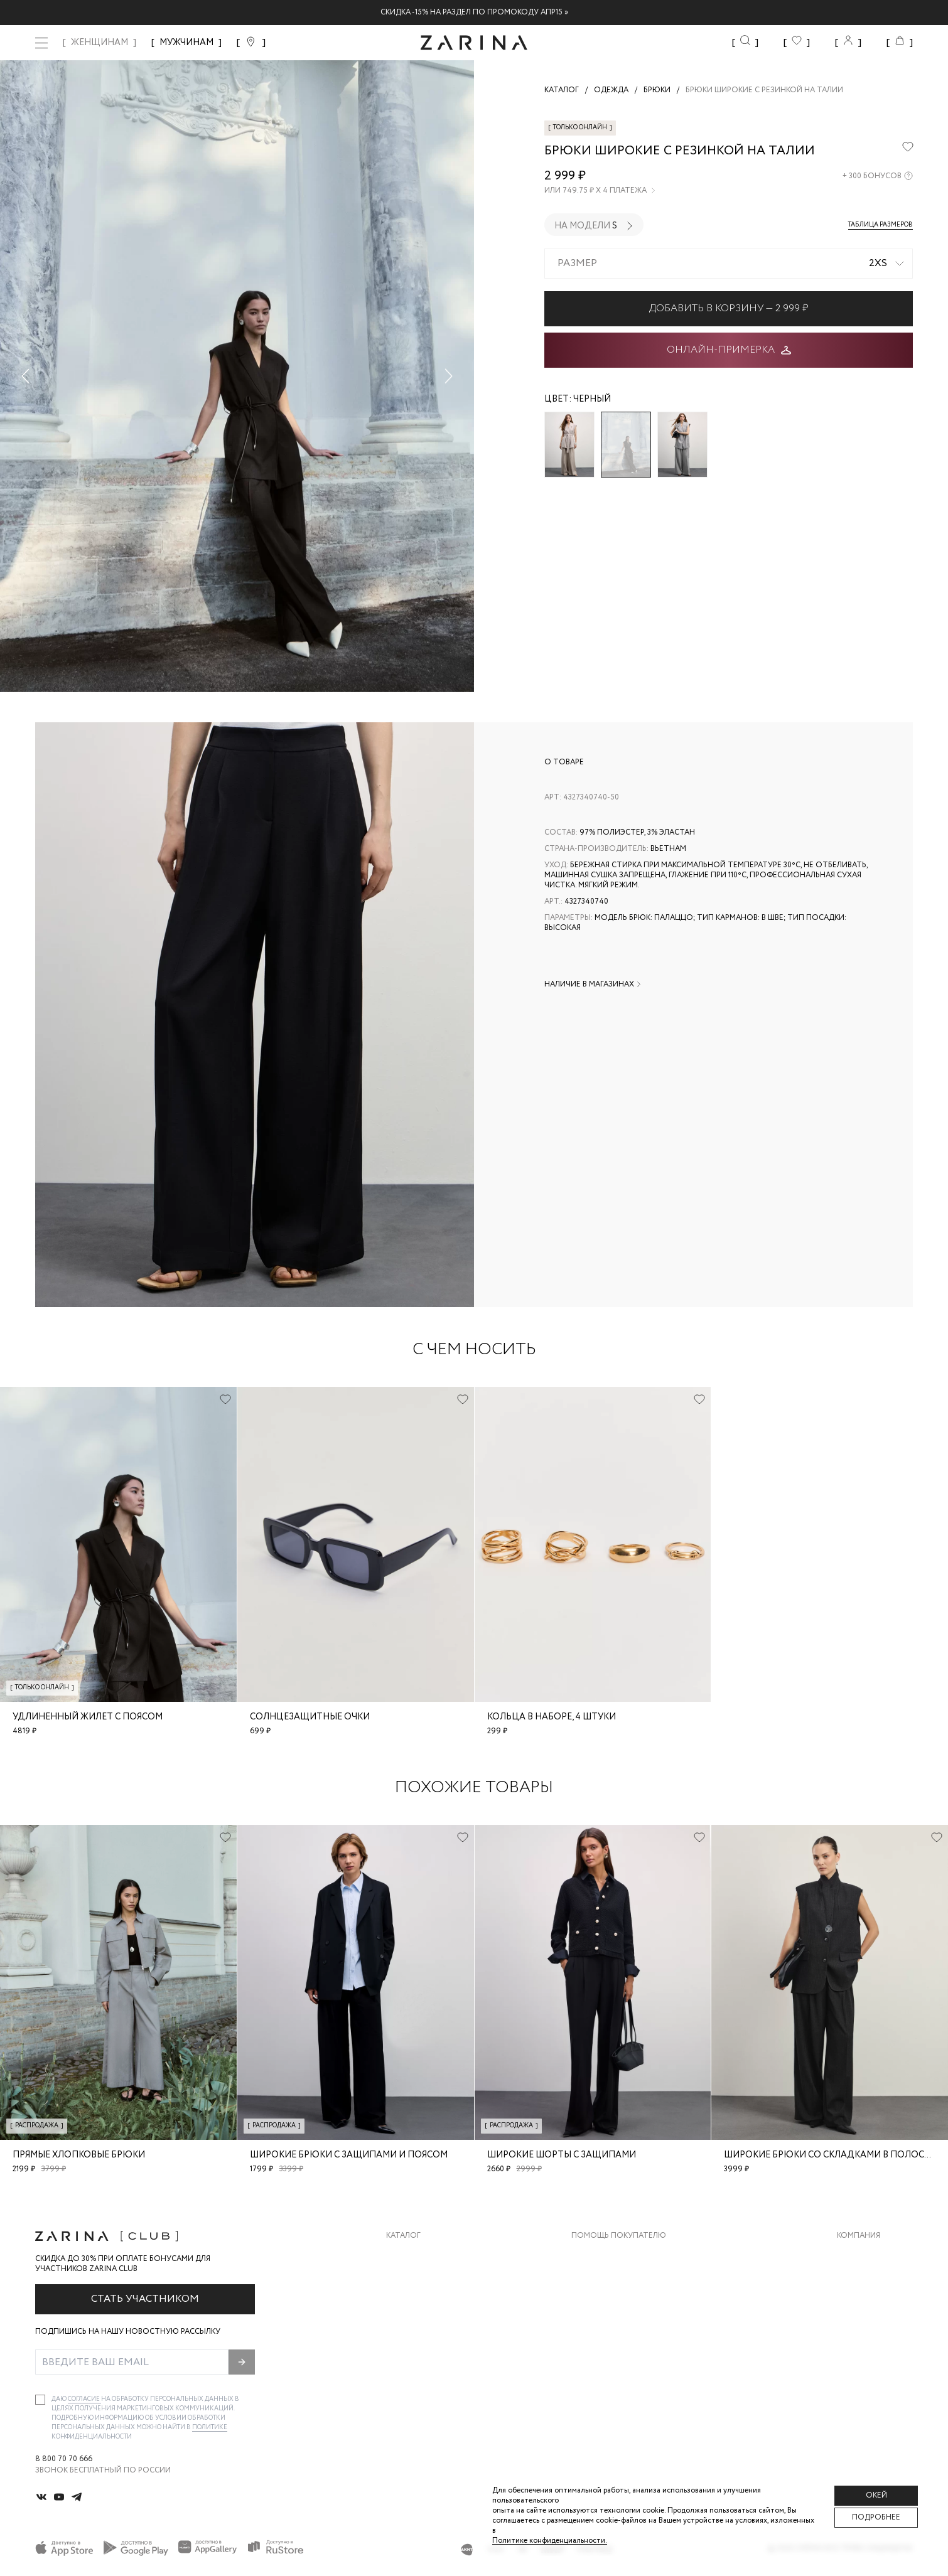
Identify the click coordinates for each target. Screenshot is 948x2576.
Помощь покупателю (618, 2236)
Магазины (857, 2355)
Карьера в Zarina (870, 2280)
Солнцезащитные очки (310, 1717)
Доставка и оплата (612, 2255)
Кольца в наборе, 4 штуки (551, 1717)
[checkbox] (40, 2400)
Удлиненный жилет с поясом (88, 1717)
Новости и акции (875, 2330)
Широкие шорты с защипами (561, 2155)
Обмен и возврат (606, 2280)
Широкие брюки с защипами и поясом (349, 2155)
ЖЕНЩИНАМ (99, 42)
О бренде (856, 2255)
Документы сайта (610, 2380)
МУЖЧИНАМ (186, 42)
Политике (209, 2427)
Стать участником (145, 2299)
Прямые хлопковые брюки (79, 2155)
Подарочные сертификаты (629, 2355)
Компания (858, 2236)
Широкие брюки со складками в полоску (829, 2155)
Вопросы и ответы (612, 2305)
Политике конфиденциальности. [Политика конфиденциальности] (549, 2540)
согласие (84, 2399)
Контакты (858, 2305)
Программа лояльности (623, 2330)
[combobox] (728, 264)
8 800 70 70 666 (63, 2459)
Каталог (403, 2236)
